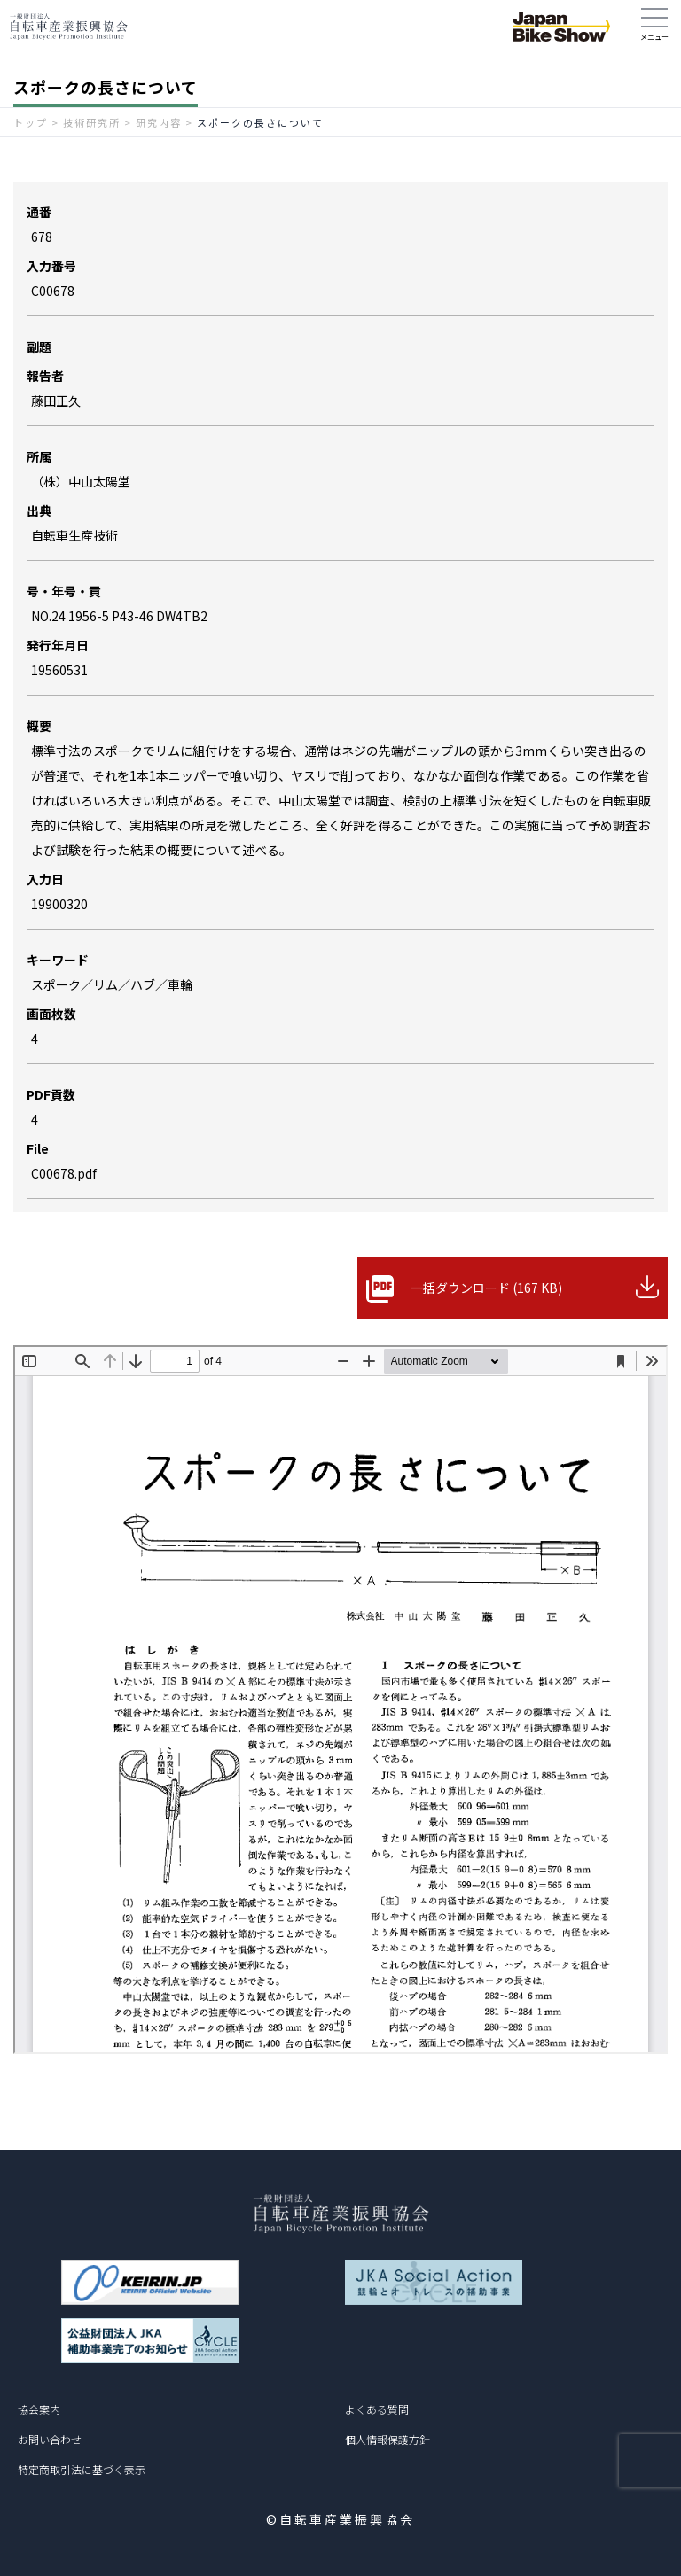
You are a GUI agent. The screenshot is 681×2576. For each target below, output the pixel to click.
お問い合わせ (50, 2439)
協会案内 (39, 2408)
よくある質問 (377, 2408)
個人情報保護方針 (387, 2439)
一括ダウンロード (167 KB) (486, 1287)
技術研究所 (92, 122)
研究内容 (159, 122)
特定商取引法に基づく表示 (81, 2469)
